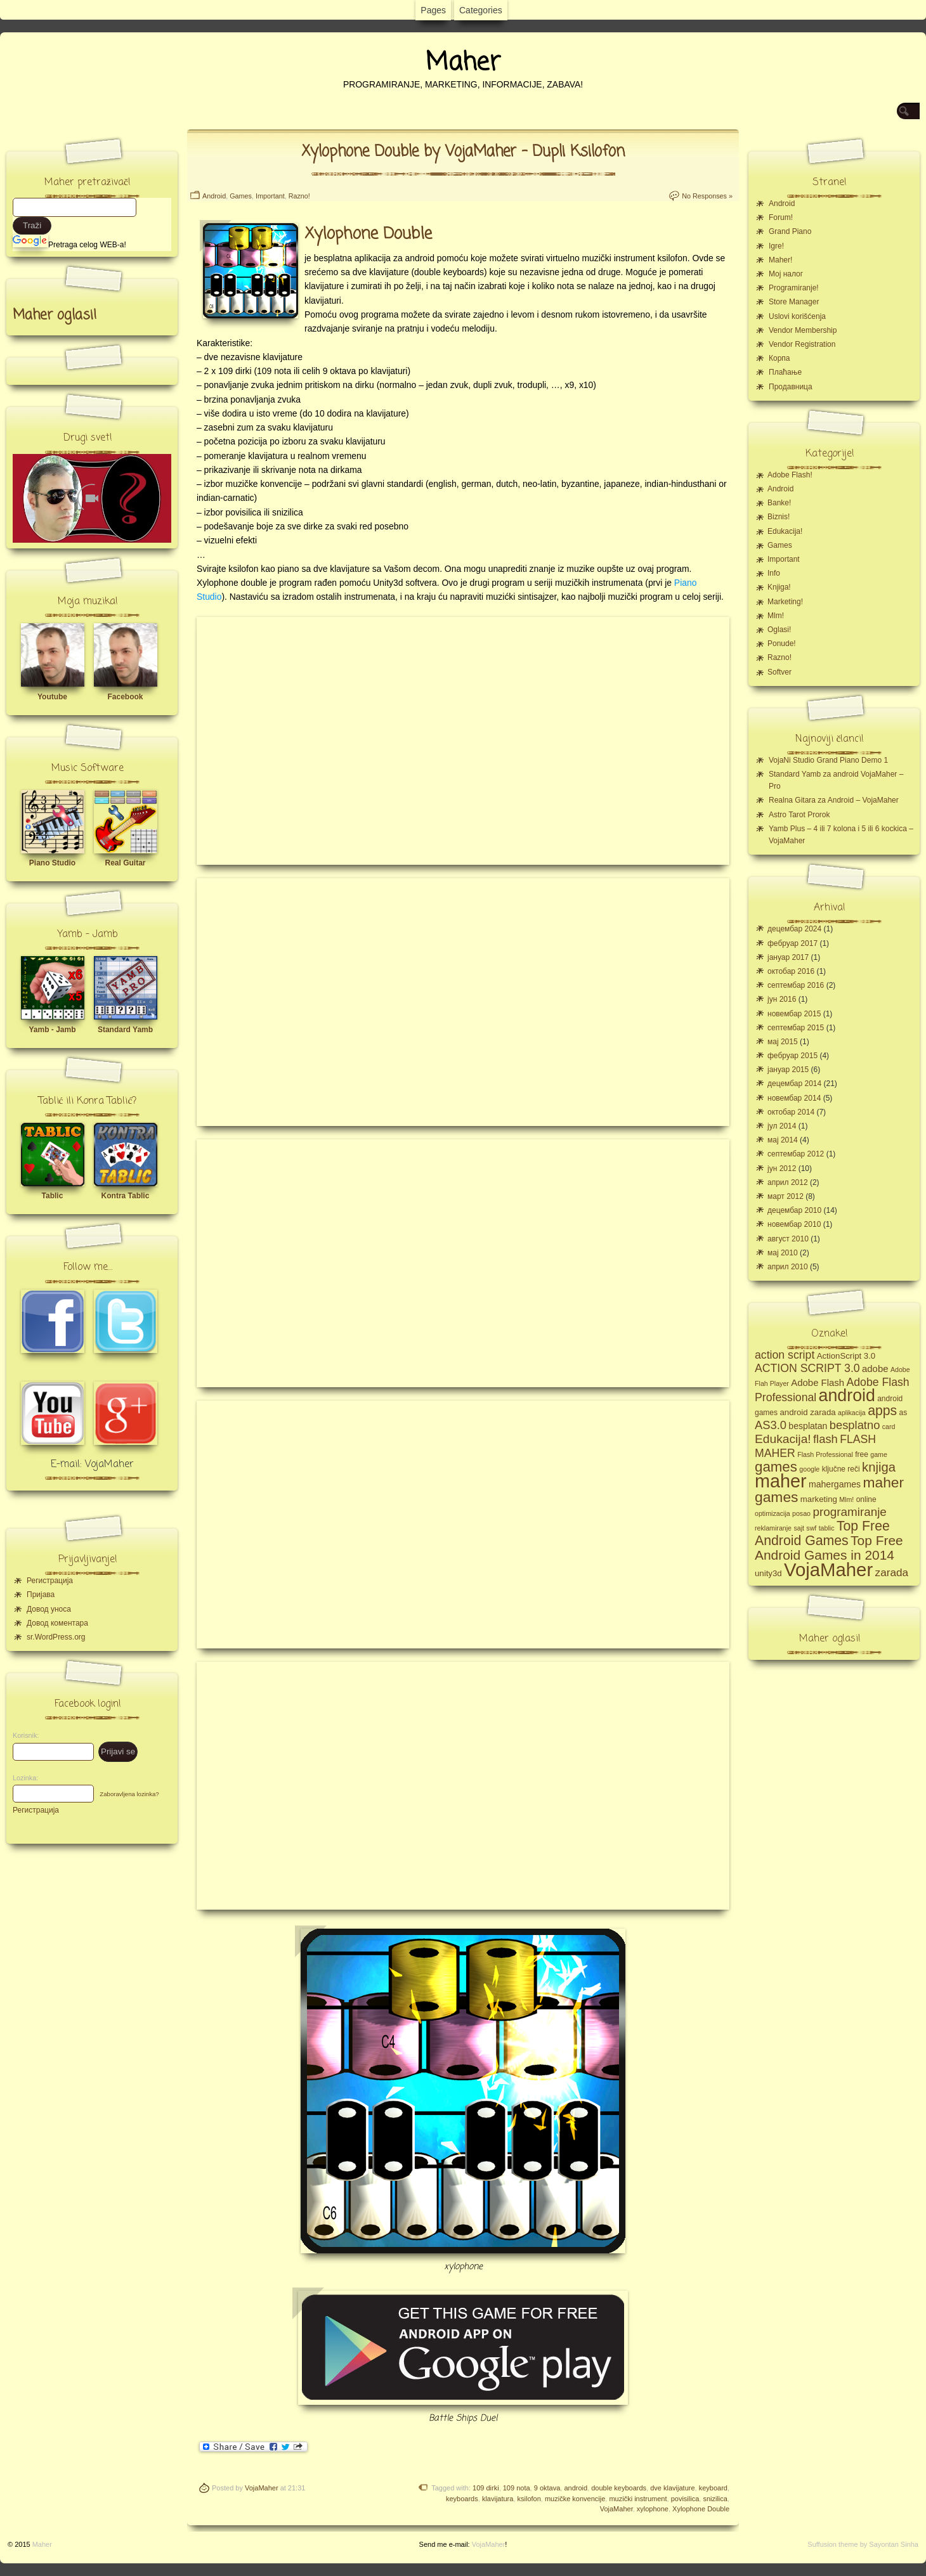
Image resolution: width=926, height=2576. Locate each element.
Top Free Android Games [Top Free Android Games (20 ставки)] (822, 1533)
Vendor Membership (803, 330)
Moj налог (786, 273)
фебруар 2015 (792, 1055)
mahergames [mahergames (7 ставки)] (835, 1484)
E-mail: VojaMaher (92, 1464)
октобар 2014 (790, 1112)
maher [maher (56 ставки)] (781, 1481)
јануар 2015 (788, 1069)
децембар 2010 (794, 1210)
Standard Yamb (125, 1029)
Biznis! (778, 516)
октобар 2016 (790, 971)
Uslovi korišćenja (797, 316)
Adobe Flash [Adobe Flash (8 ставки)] (817, 1382)
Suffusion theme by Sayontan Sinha (862, 2544)
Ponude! (781, 643)
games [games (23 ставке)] (776, 1467)
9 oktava (547, 2488)
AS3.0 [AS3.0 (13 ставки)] (770, 1425)
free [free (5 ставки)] (861, 1454)
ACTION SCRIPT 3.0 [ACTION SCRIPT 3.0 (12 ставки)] (807, 1368)
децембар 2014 (794, 1083)
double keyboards (618, 2488)
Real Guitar (125, 862)
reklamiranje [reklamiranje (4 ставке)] (773, 1528)
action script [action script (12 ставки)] (784, 1355)
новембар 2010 (794, 1224)
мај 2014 (782, 1140)
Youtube (52, 696)
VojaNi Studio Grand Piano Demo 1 (828, 760)
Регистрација (50, 1580)
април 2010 (787, 1266)
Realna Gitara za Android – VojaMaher (834, 800)
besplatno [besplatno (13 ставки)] (855, 1425)
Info (773, 573)
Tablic (52, 1195)
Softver (779, 672)
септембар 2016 (795, 985)
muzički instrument (638, 2498)
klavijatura (498, 2498)
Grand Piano (790, 231)
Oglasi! (779, 629)
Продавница (790, 386)
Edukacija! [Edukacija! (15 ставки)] (783, 1439)
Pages (433, 10)
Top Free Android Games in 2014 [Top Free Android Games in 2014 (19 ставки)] (829, 1547)
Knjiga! (779, 587)
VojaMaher (261, 2488)
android (575, 2488)
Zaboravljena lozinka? (129, 1793)
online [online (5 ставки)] (866, 1499)
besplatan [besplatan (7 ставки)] (807, 1426)
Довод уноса (49, 1609)
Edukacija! (784, 531)
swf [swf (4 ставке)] (811, 1528)
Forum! (781, 217)
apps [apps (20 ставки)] (882, 1410)
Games (241, 196)
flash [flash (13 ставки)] (825, 1439)
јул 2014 (781, 1126)
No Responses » (707, 196)
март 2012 (785, 1196)
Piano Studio (52, 862)
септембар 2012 (795, 1153)
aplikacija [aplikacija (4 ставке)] (852, 1412)
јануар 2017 (788, 957)
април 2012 (787, 1182)
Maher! (780, 260)
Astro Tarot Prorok (799, 814)
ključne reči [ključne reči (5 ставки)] (841, 1469)
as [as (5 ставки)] (903, 1412)
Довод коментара (57, 1623)
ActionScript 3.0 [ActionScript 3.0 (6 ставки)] (846, 1356)
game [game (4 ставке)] (878, 1454)
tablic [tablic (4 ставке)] (827, 1528)
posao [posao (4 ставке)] (801, 1513)
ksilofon (529, 2498)
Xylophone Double (700, 2509)
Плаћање (785, 372)
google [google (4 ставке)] (809, 1469)
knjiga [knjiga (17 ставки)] (879, 1467)
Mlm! (775, 615)
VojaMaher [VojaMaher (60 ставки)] (828, 1569)
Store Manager (794, 301)
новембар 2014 (794, 1098)
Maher (463, 63)
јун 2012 (781, 1168)
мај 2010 (782, 1252)
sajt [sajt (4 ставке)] (798, 1528)
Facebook (125, 696)
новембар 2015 (794, 1013)
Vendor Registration (802, 344)
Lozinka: (22, 1778)
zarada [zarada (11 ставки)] (891, 1572)
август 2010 (788, 1238)
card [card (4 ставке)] (889, 1426)
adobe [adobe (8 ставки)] (875, 1368)
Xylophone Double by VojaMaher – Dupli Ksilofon (463, 152)
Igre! (776, 246)
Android (214, 196)
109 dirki (486, 2488)
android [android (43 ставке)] (847, 1395)
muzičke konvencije (575, 2498)
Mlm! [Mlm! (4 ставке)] (846, 1499)
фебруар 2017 (792, 943)
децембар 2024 (794, 928)
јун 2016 (781, 999)
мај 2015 (782, 1041)
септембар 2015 (795, 1027)
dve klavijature (672, 2488)
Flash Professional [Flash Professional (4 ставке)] (825, 1454)
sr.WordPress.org (56, 1637)
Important (270, 196)
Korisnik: (22, 1735)
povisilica (685, 2498)
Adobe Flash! (789, 474)
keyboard (713, 2488)
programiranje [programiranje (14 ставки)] (849, 1511)
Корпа (779, 358)
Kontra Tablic (125, 1195)
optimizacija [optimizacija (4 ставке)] (772, 1513)
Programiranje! (794, 287)
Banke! (779, 502)
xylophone (652, 2509)
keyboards (462, 2498)
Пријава (41, 1594)
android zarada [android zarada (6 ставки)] (807, 1412)
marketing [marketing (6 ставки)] (818, 1499)
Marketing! (785, 601)
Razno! (299, 196)
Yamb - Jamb (52, 1029)
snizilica (715, 2498)
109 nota (516, 2488)
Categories (480, 10)
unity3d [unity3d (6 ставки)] (768, 1573)
